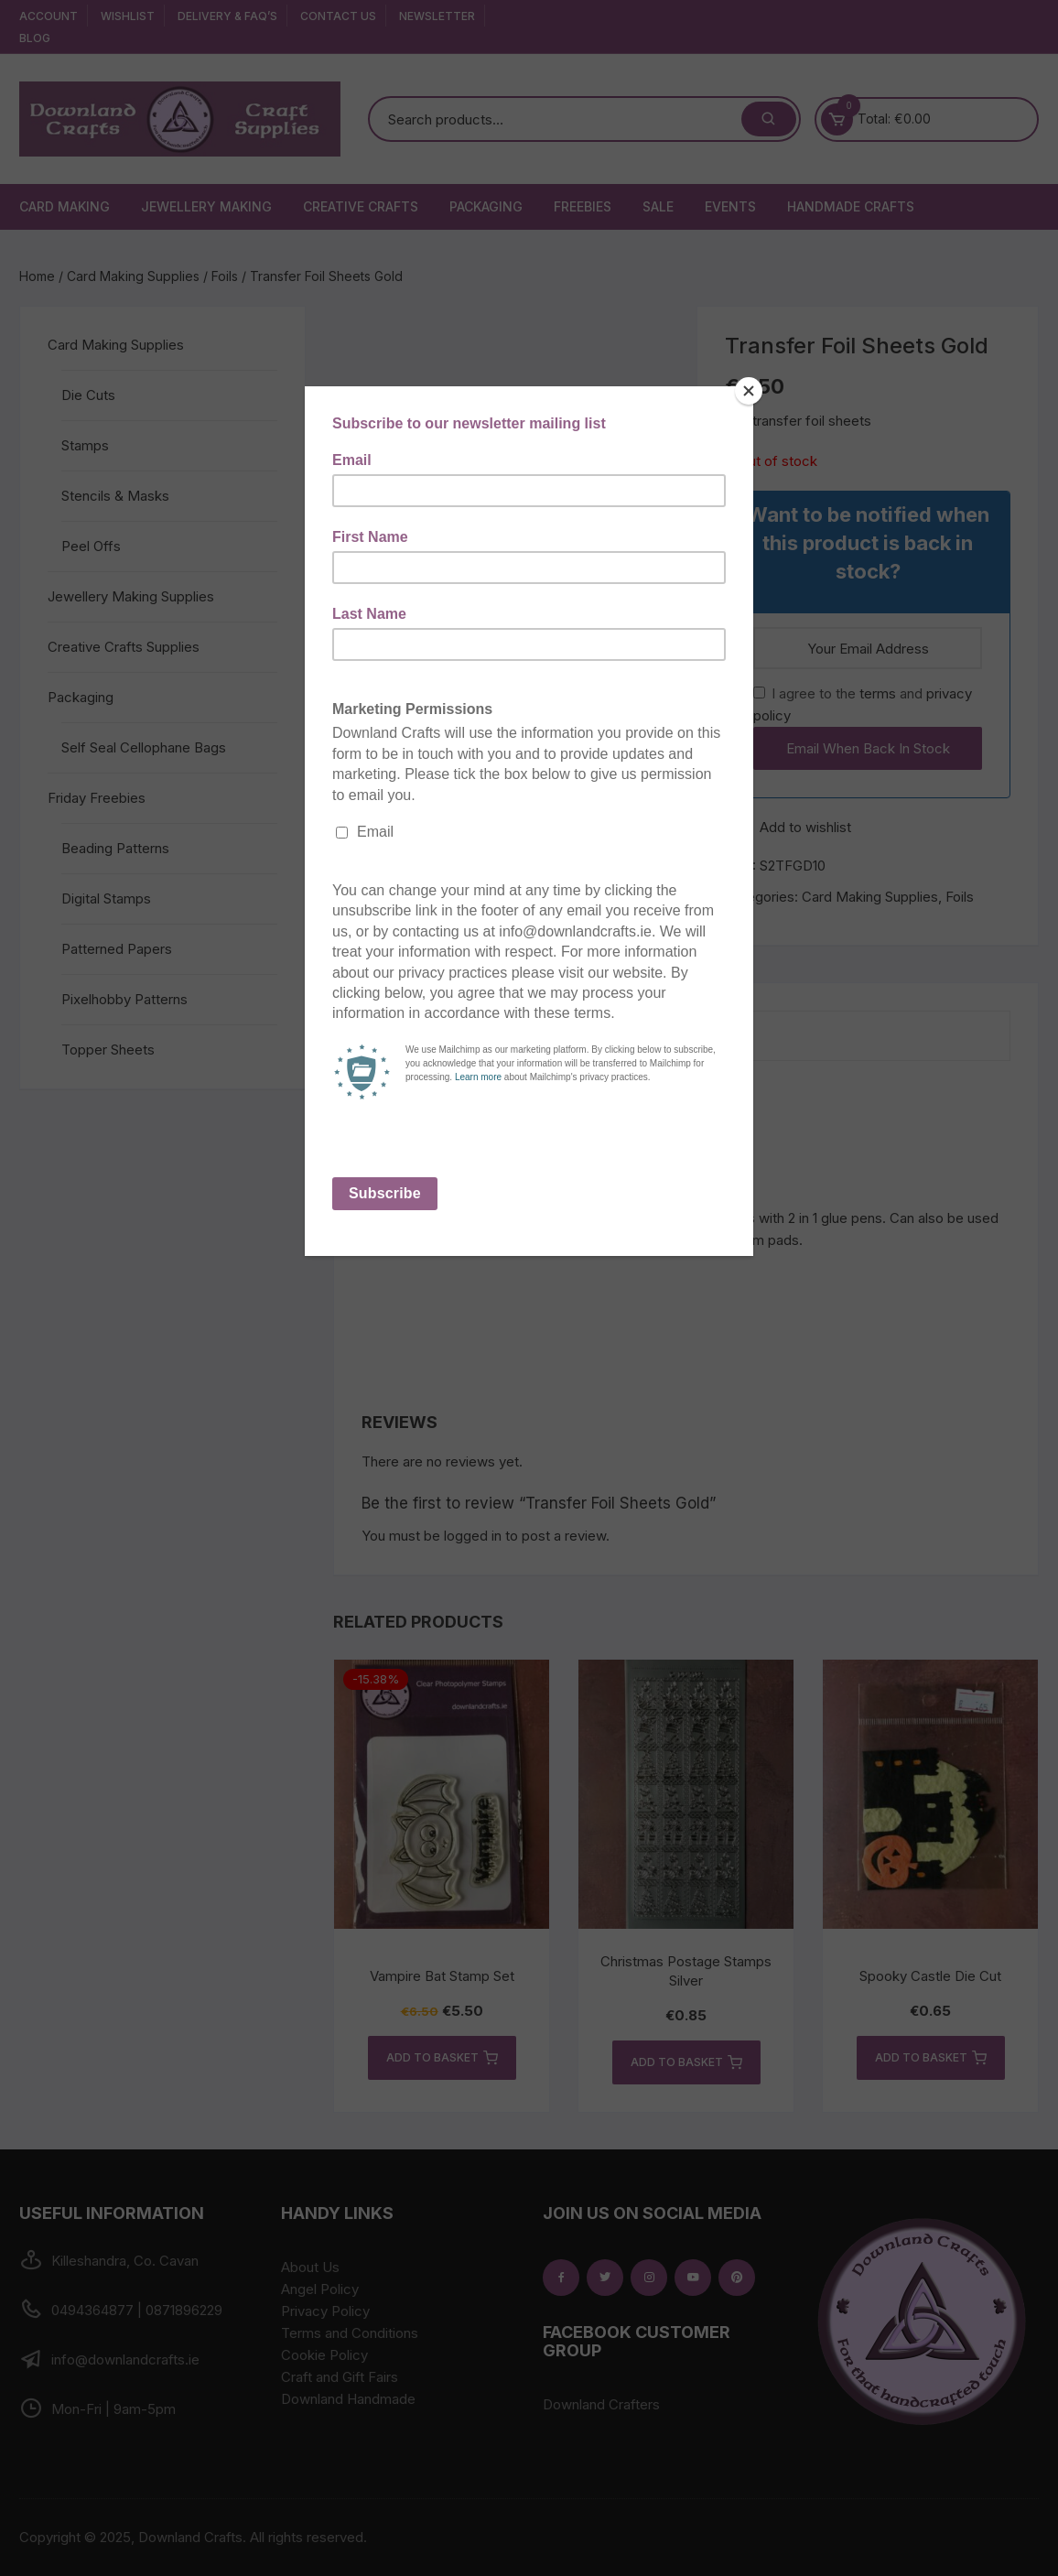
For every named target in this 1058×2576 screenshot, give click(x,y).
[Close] (748, 391)
